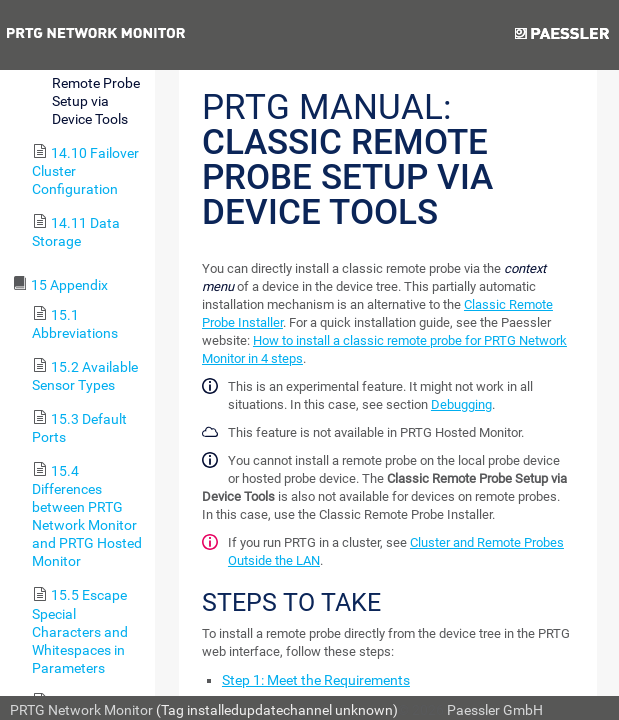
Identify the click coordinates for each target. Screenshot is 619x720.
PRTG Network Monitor (81, 710)
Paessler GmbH (495, 710)
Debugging (461, 404)
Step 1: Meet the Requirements (316, 680)
